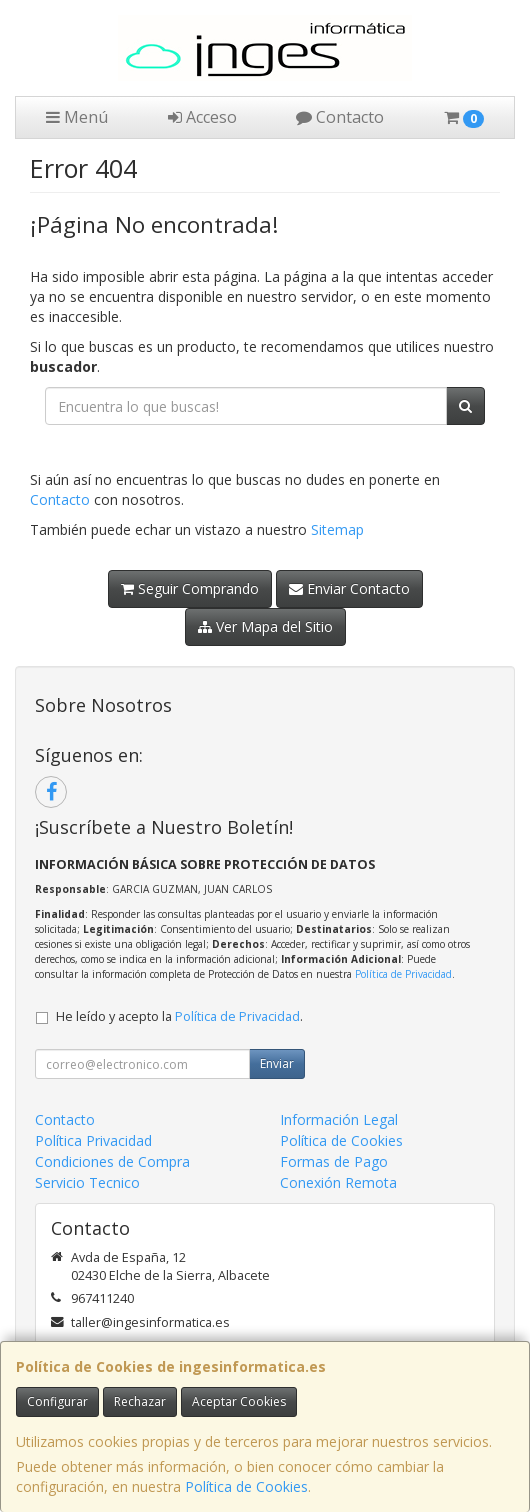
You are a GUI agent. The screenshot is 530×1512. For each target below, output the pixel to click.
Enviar (277, 1063)
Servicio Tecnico (87, 1182)
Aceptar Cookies (239, 1401)
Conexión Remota (338, 1182)
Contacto (340, 117)
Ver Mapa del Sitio (265, 626)
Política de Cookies (246, 1486)
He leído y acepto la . (179, 1016)
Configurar (57, 1401)
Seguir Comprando (190, 588)
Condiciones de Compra (112, 1161)
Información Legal (339, 1119)
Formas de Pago (334, 1161)
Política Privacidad (93, 1140)
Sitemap (337, 529)
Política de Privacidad (403, 974)
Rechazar (140, 1401)
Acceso (202, 117)
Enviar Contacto (349, 588)
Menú (77, 117)
